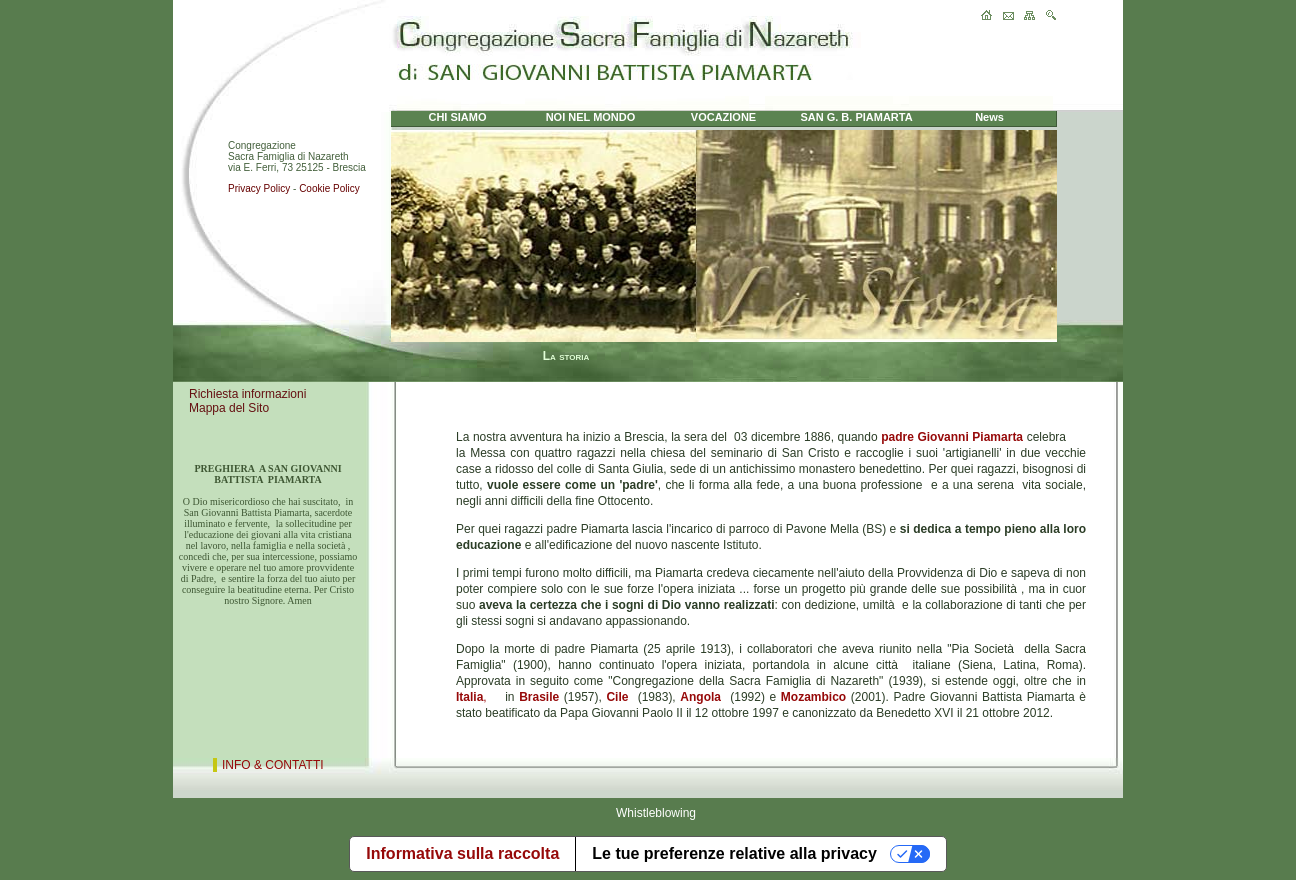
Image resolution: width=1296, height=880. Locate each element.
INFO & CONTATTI (273, 765)
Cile (617, 697)
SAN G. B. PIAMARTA (856, 117)
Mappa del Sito (229, 408)
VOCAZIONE (723, 117)
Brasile (539, 697)
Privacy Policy (259, 188)
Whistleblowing (656, 813)
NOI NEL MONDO (591, 117)
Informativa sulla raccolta (462, 853)
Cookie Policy (329, 188)
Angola (700, 697)
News (989, 117)
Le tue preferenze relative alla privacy (734, 853)
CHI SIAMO (457, 117)
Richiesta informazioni (247, 394)
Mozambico (813, 697)
